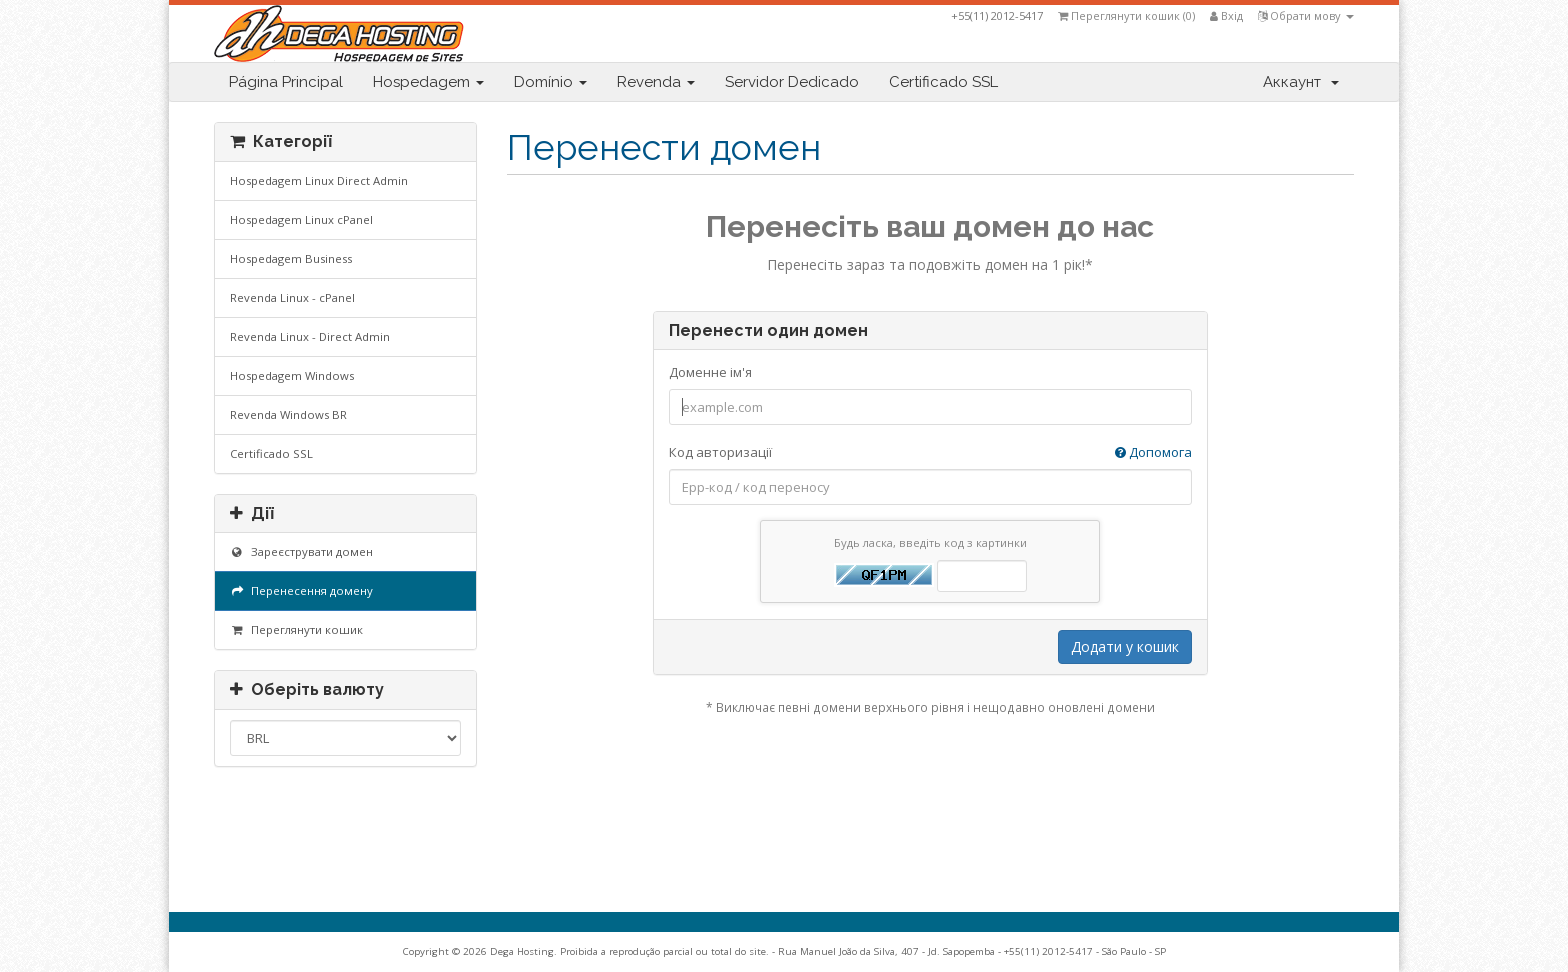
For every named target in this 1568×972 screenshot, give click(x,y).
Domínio (550, 82)
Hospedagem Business (291, 258)
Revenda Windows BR (288, 414)
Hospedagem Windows (292, 375)
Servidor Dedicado (792, 82)
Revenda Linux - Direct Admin (310, 336)
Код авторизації (930, 452)
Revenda (656, 82)
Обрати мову (1306, 15)
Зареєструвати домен (301, 551)
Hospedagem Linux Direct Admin (319, 180)
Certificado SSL (943, 82)
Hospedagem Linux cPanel (301, 219)
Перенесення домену (301, 590)
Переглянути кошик (296, 629)
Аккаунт (1301, 82)
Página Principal (286, 82)
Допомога (1153, 452)
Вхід (1226, 15)
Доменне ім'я (710, 372)
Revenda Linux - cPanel (292, 297)
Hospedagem (428, 82)
